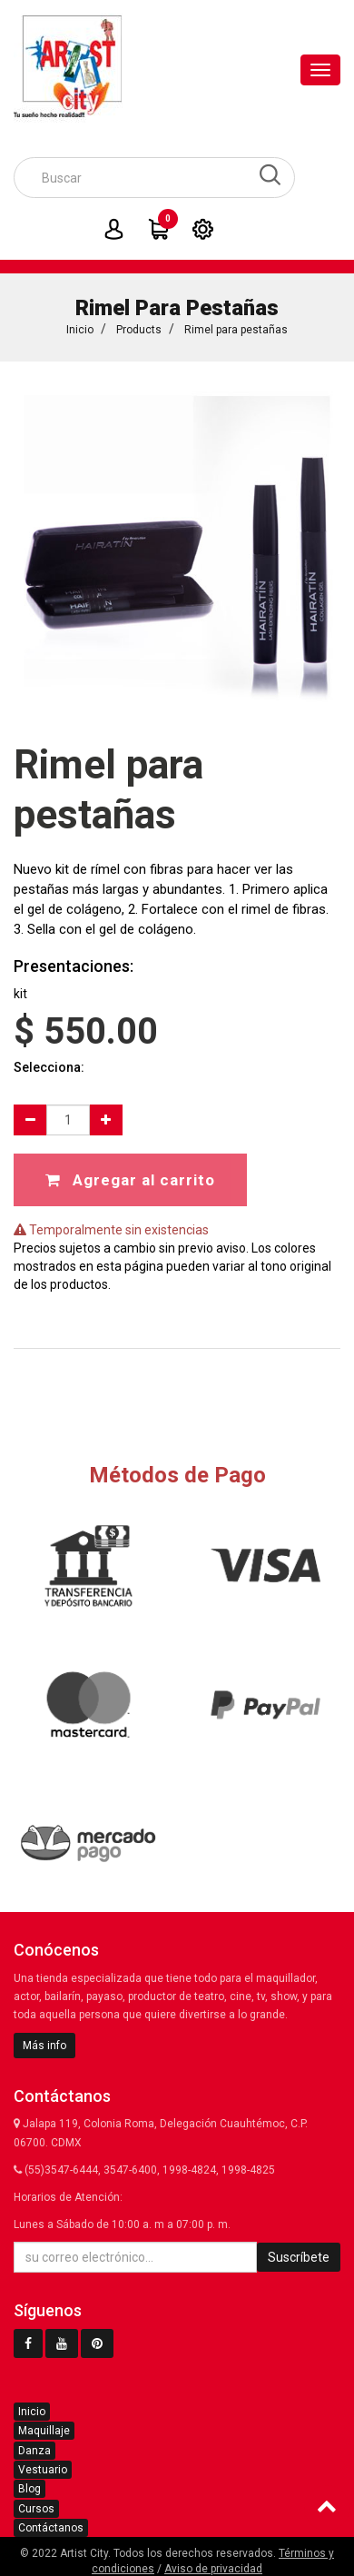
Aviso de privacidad (213, 2568)
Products (139, 329)
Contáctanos (51, 2528)
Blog (29, 2488)
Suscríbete (298, 2257)
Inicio (79, 329)
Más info (44, 2045)
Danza (34, 2450)
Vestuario (42, 2469)
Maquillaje (44, 2430)
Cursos (36, 2508)
